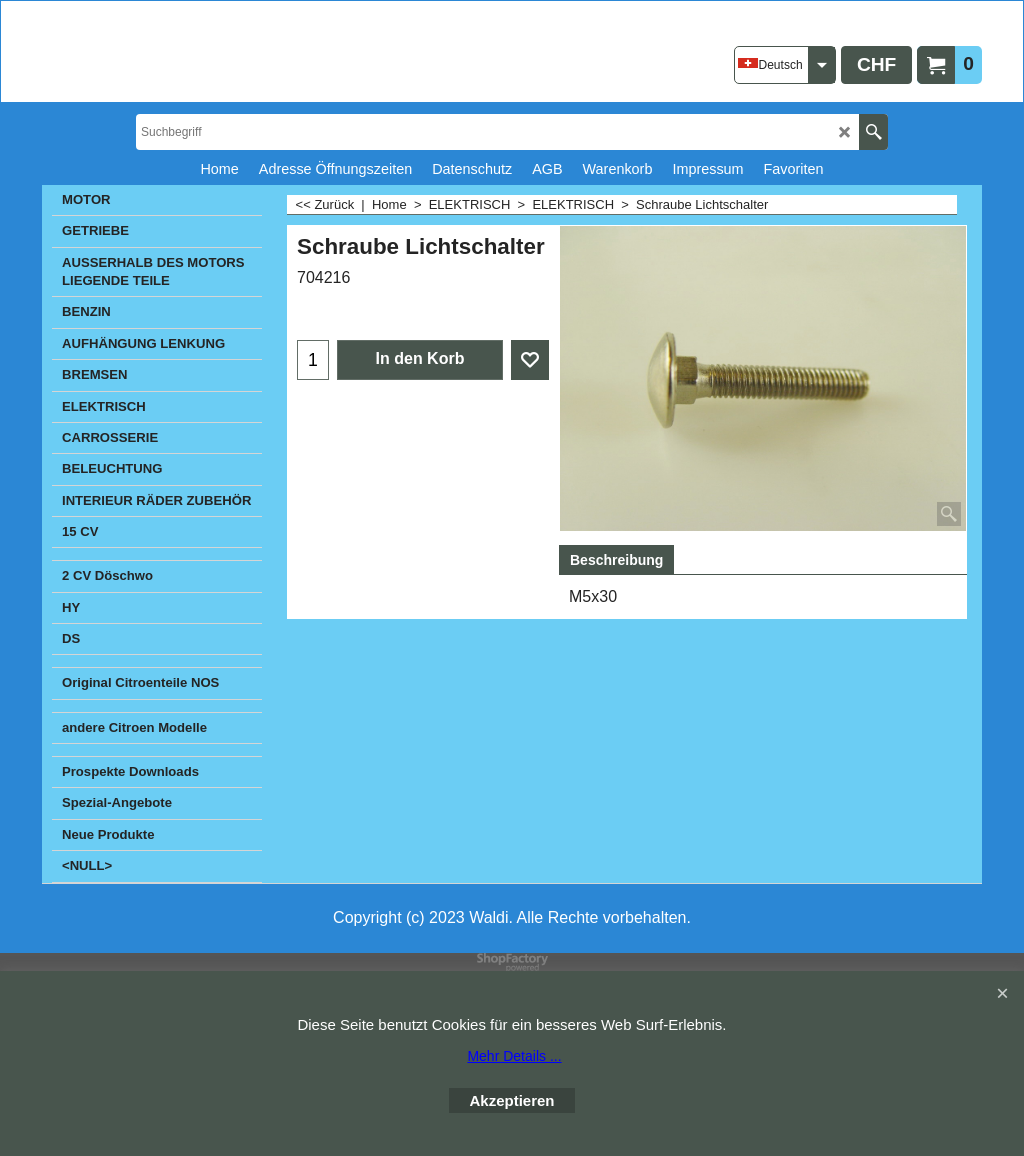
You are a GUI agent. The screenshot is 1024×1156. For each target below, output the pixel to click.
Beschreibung (616, 560)
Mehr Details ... (514, 1056)
